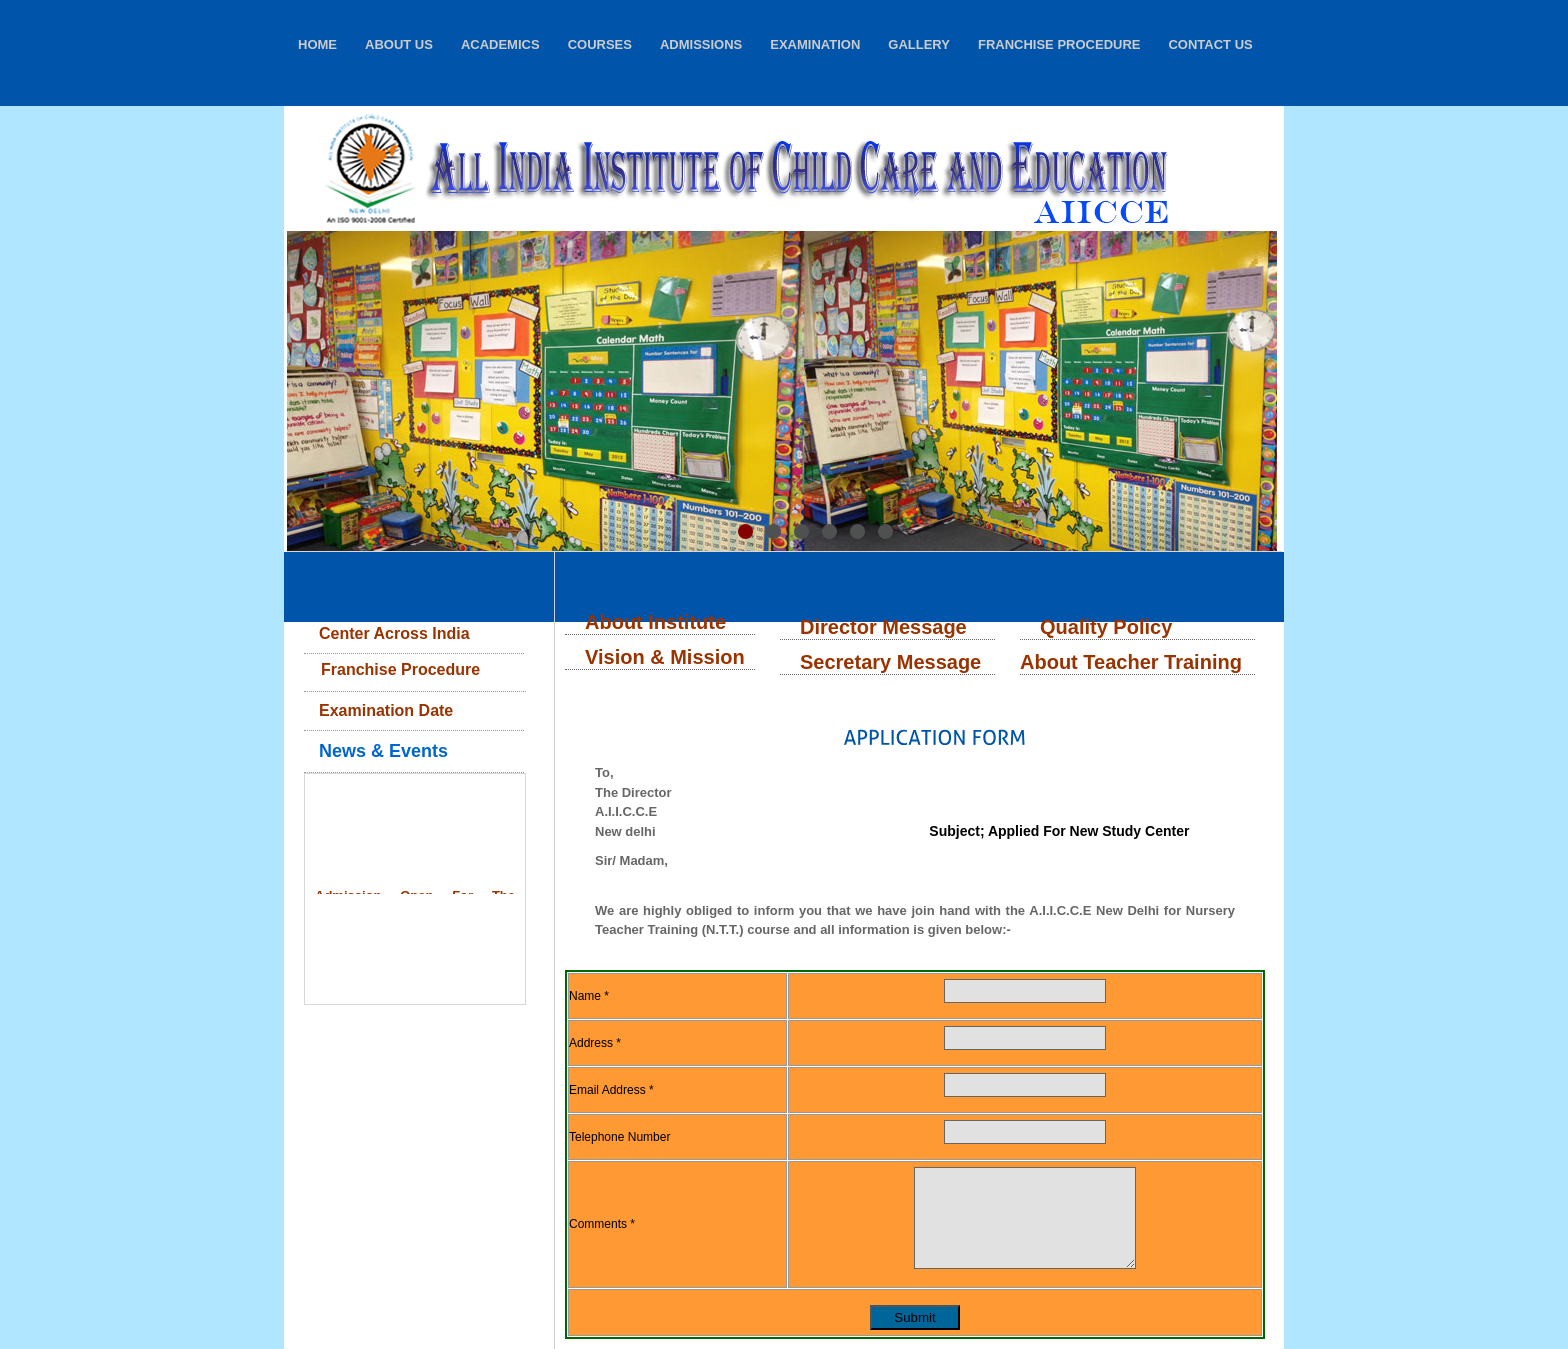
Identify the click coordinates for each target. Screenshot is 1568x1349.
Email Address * (611, 1090)
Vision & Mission (665, 657)
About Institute (655, 622)
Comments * (602, 1224)
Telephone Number (619, 1137)
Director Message (883, 627)
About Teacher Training (1131, 662)
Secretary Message (890, 662)
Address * (595, 1043)
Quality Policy (1106, 627)
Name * (589, 996)
